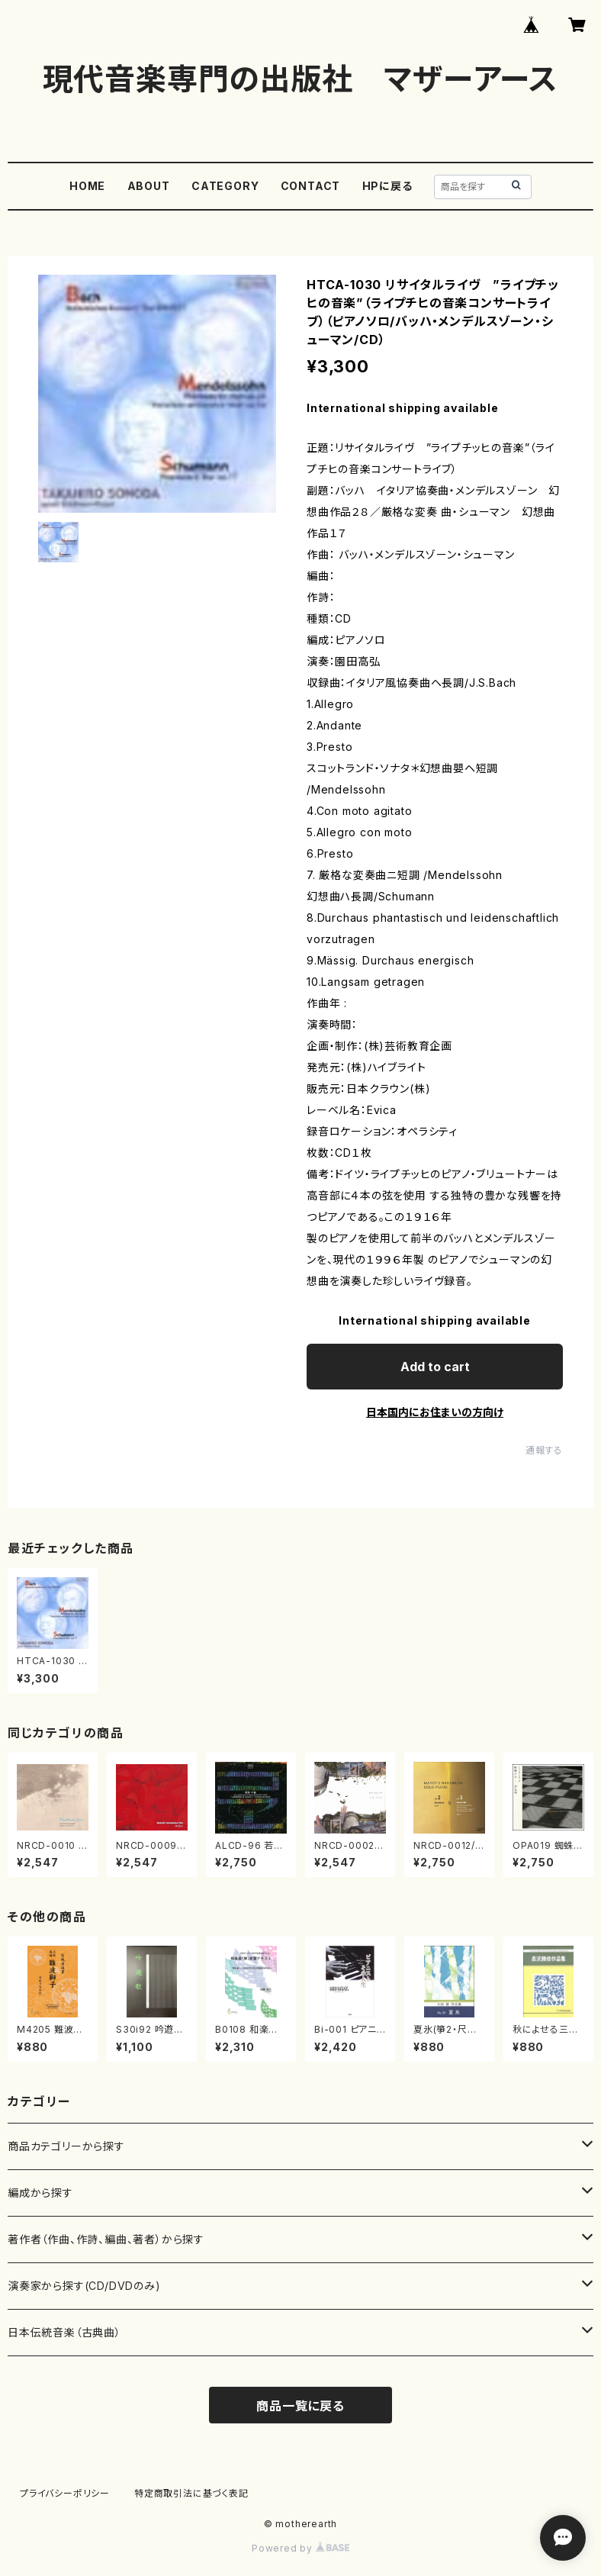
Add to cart (435, 1366)
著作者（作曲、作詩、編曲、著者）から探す (106, 2239)
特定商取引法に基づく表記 (191, 2493)
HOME (87, 185)
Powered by (300, 2548)
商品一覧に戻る (300, 2405)
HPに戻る (387, 185)
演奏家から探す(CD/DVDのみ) (84, 2285)
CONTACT (311, 185)
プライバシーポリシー (65, 2493)
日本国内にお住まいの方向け (434, 1412)
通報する (544, 1450)
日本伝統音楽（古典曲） (64, 2332)
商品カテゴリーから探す (66, 2146)
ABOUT (148, 185)
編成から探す (40, 2192)
